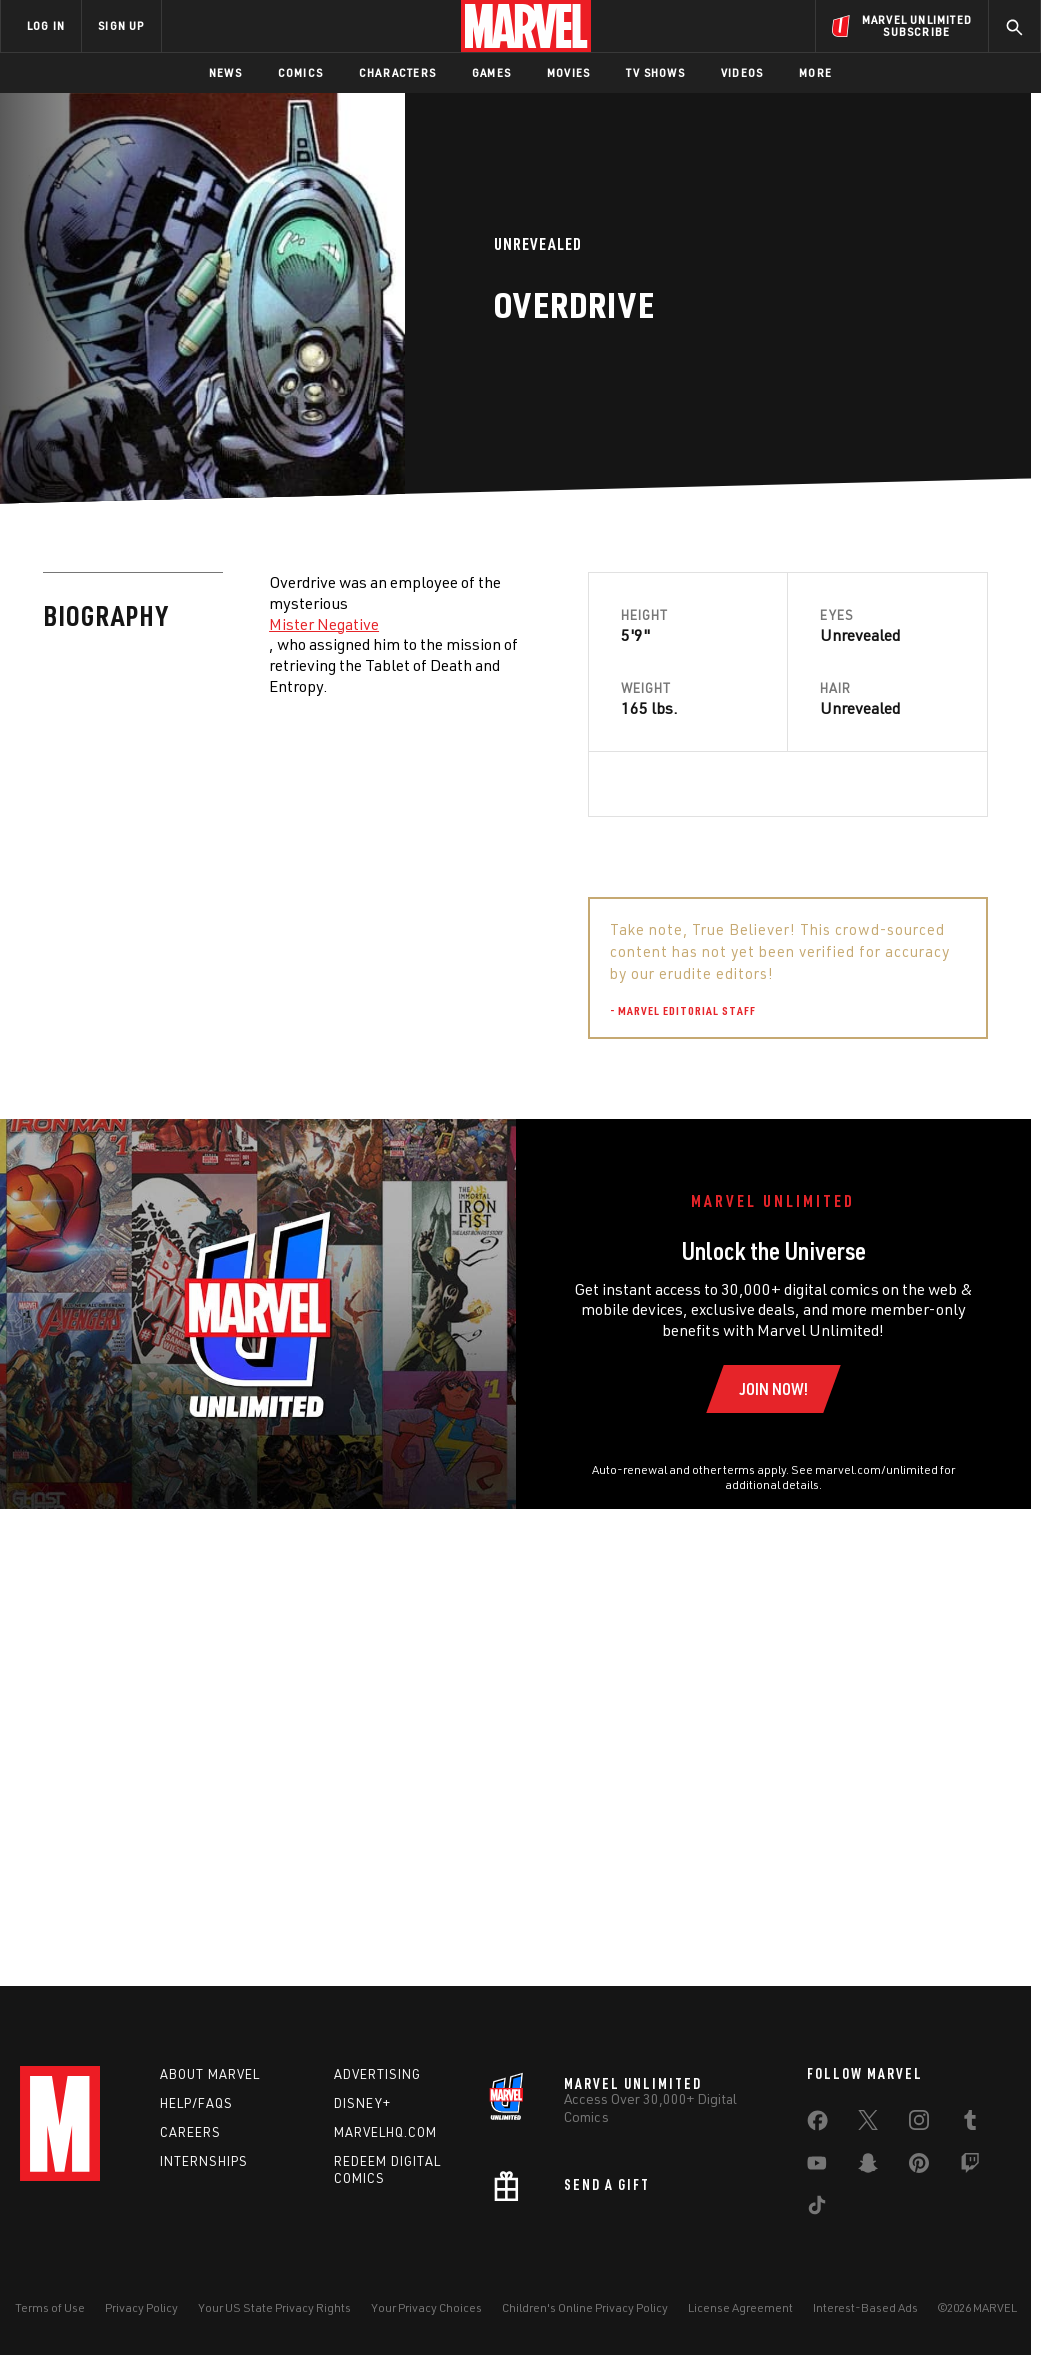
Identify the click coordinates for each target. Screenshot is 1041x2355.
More (815, 72)
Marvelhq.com (385, 2132)
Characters (397, 72)
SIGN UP (121, 25)
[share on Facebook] (817, 2126)
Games (491, 72)
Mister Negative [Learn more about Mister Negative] (324, 624)
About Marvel (210, 2075)
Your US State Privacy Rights (274, 2307)
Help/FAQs (196, 2103)
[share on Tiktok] (817, 2210)
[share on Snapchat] (868, 2168)
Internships (204, 2161)
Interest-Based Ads (865, 2307)
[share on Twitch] (970, 2168)
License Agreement (740, 2307)
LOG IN (46, 25)
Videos (742, 72)
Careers (190, 2132)
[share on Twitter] (868, 2125)
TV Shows (655, 72)
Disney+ (362, 2103)
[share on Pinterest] (919, 2168)
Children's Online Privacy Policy (585, 2307)
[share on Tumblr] (970, 2125)
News (225, 72)
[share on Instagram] (919, 2125)
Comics (300, 72)
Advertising (377, 2075)
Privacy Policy (141, 2307)
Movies (568, 72)
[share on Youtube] (817, 2168)
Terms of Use (50, 2307)
